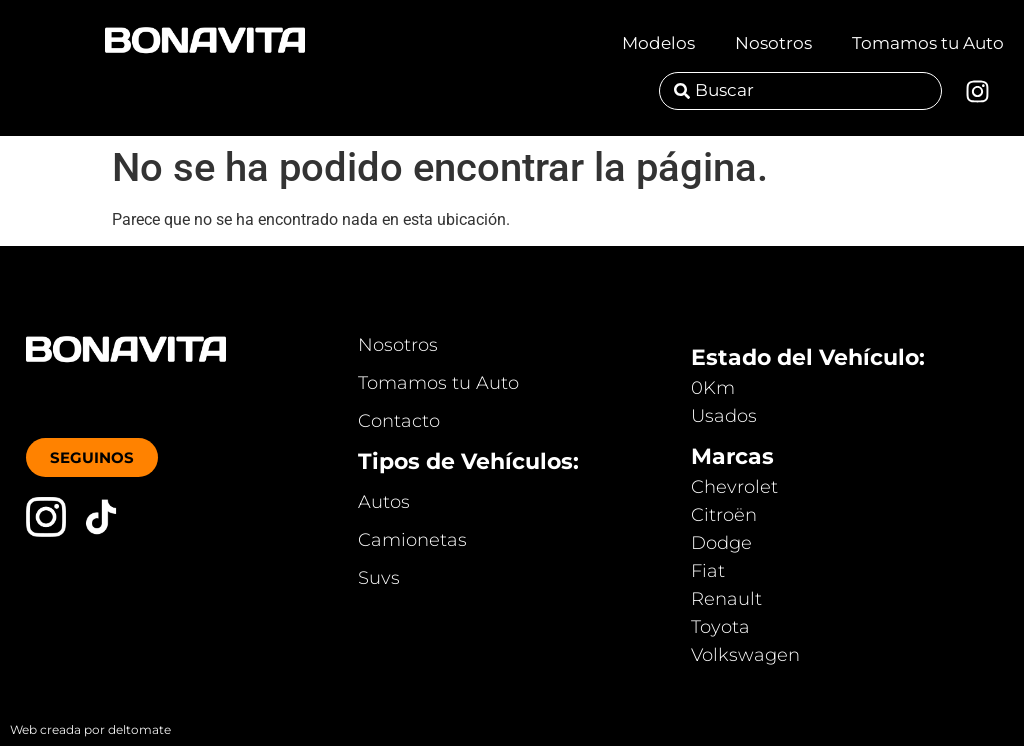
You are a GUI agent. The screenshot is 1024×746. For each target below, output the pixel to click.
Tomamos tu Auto (928, 43)
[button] (92, 457)
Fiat (708, 571)
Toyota (720, 627)
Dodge (721, 543)
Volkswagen (745, 655)
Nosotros (773, 43)
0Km (713, 388)
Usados (724, 416)
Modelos (658, 43)
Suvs (379, 578)
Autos (384, 502)
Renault (726, 599)
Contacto (399, 421)
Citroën (724, 515)
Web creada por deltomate (90, 729)
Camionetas (412, 540)
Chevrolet (734, 487)
